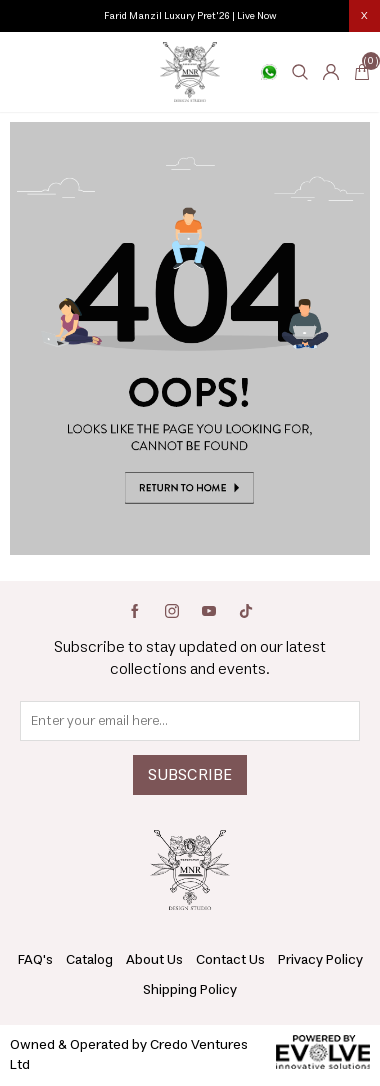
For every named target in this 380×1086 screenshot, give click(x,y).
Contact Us (230, 960)
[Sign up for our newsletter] (190, 721)
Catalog (89, 960)
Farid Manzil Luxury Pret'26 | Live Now (190, 16)
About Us (154, 960)
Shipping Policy (190, 990)
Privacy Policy (320, 960)
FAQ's (35, 960)
